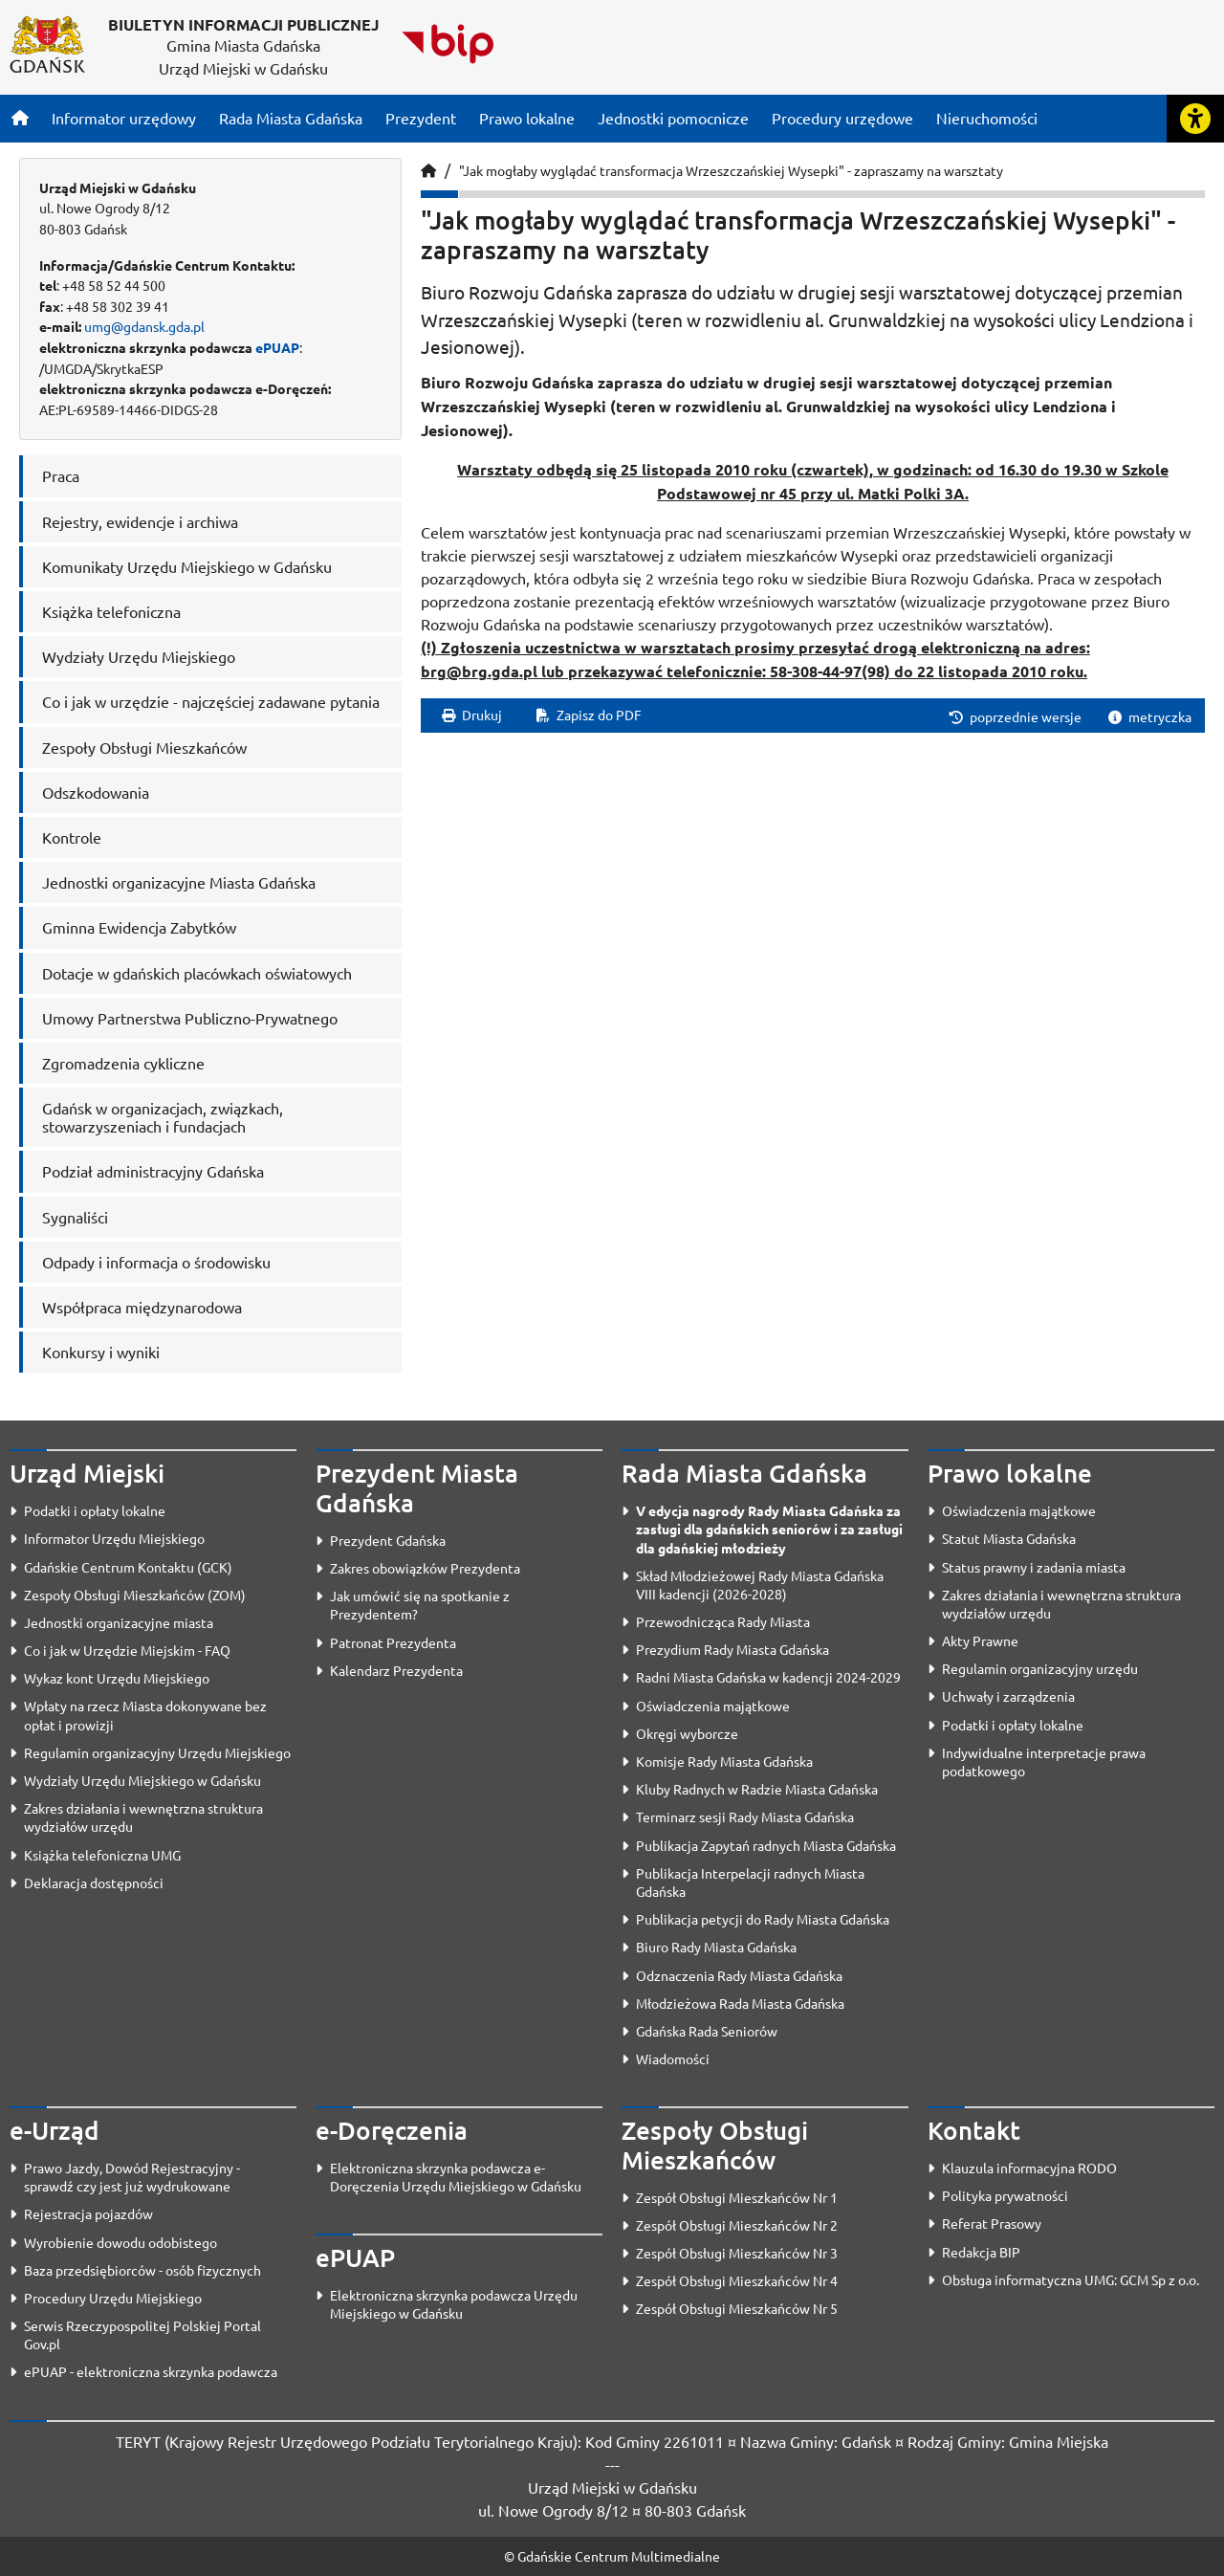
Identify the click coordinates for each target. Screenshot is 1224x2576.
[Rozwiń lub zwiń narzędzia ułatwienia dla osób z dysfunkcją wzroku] (1195, 119)
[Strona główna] (20, 118)
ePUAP (277, 347)
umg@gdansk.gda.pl (144, 326)
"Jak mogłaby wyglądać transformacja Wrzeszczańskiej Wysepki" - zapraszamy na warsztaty (731, 170)
